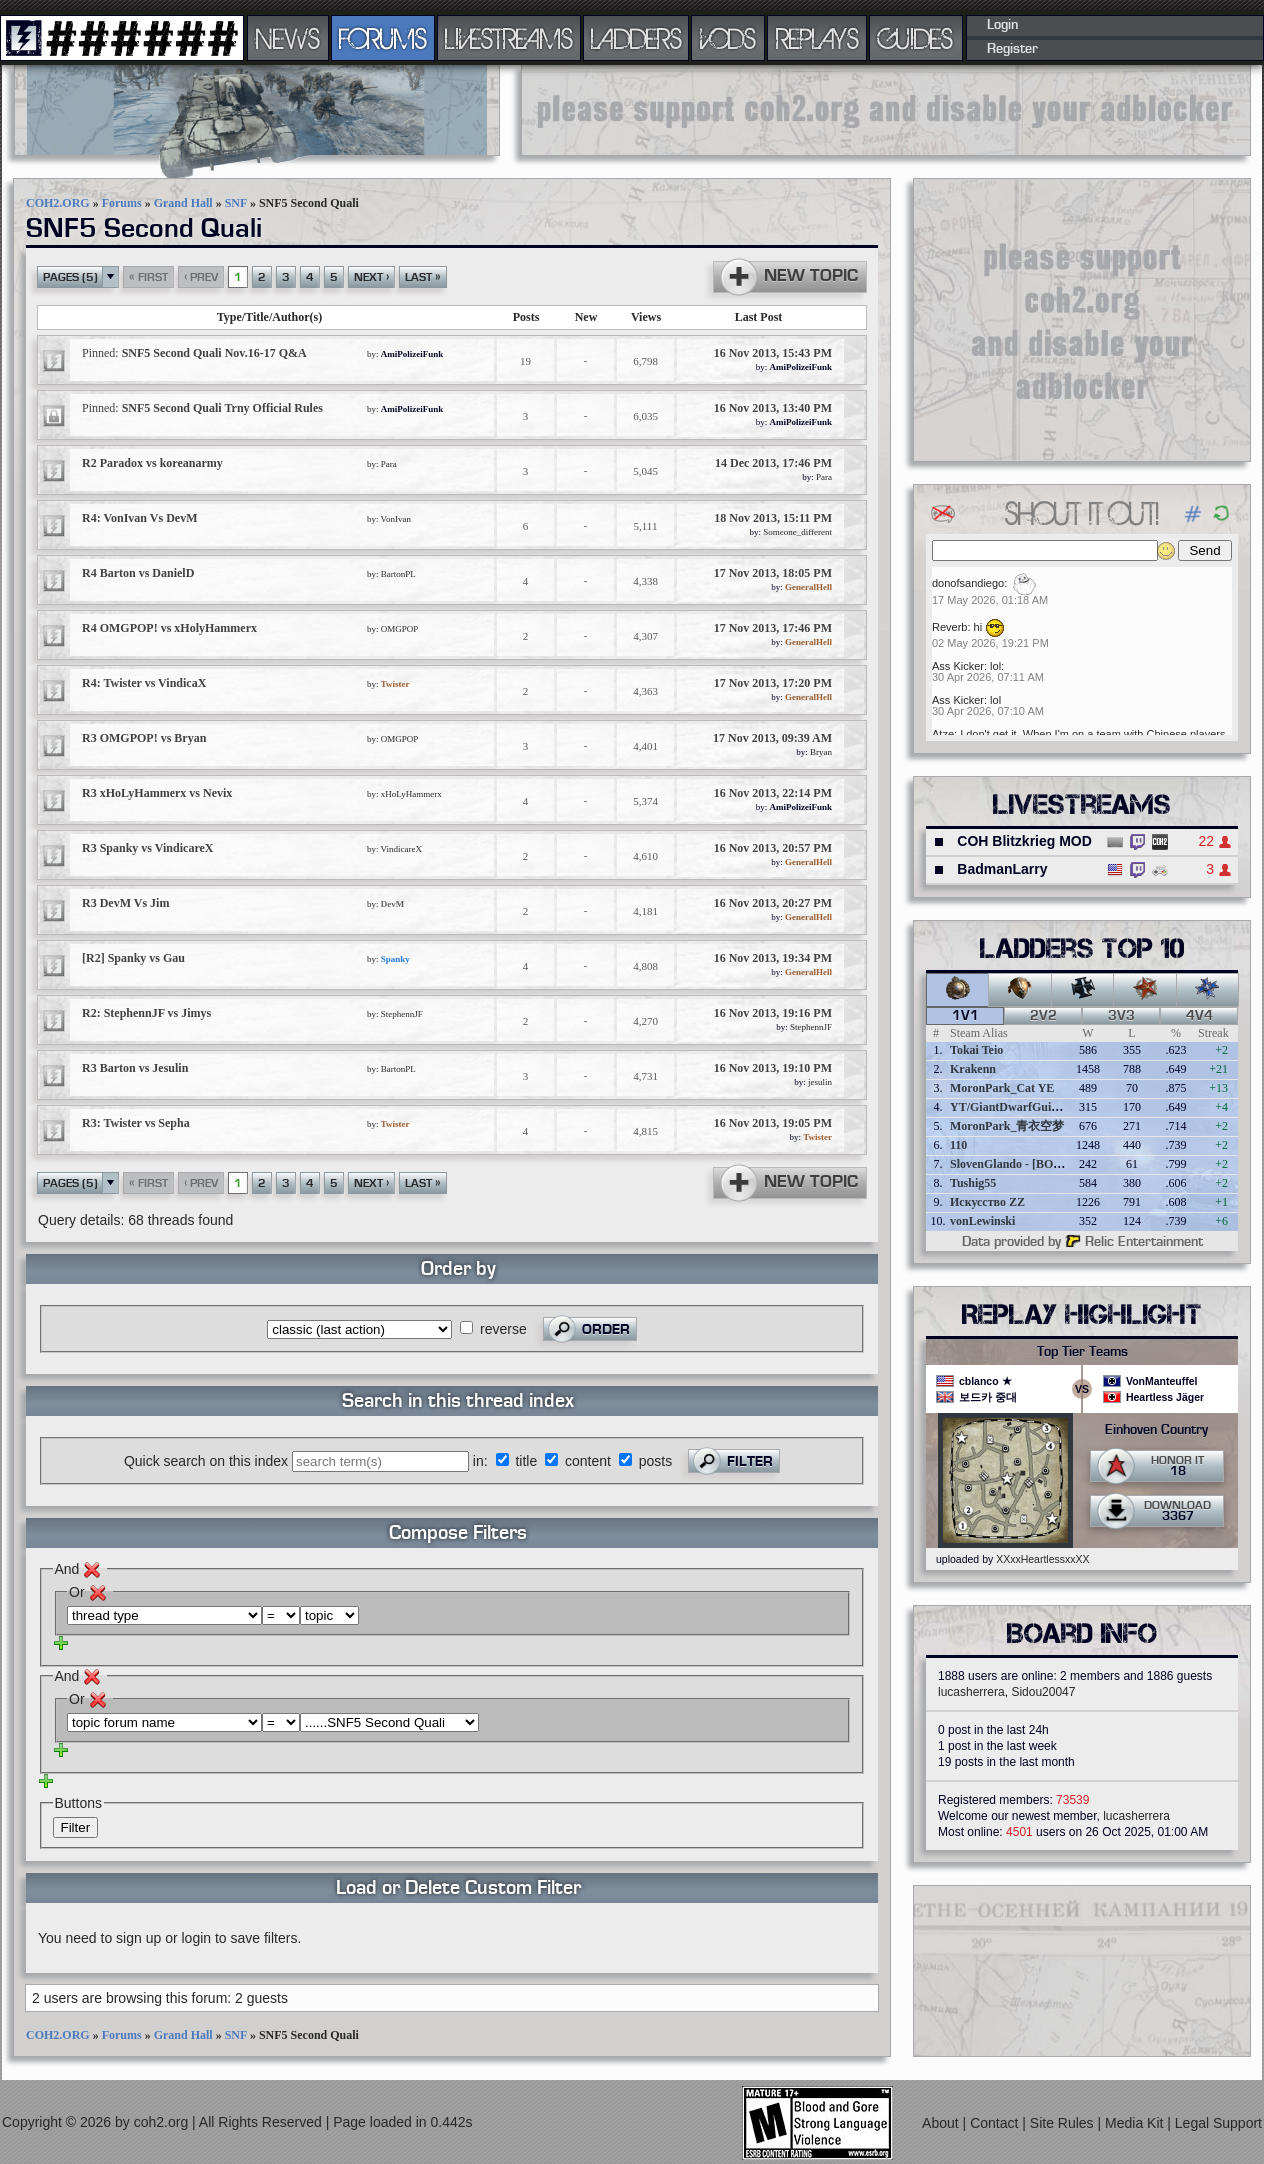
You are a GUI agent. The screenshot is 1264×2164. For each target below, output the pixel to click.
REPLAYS (817, 38)
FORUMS (383, 38)
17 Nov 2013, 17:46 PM (773, 628)
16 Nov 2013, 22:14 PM (773, 793)
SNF (236, 203)
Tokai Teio (976, 1050)
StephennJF (402, 1014)
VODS (728, 38)
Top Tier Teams (1082, 1352)
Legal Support (1218, 2123)
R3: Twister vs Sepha (136, 1123)
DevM (393, 904)
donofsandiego (968, 583)
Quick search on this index (206, 1461)
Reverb (949, 627)
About (942, 2123)
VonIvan (396, 519)
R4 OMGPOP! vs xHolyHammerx (169, 628)
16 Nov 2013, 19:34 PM (773, 958)
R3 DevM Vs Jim (125, 903)
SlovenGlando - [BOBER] (1016, 1164)
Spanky (395, 959)
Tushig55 (973, 1183)
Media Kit (1136, 2123)
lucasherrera (971, 1692)
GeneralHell (808, 587)
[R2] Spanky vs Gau (133, 958)
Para (389, 464)
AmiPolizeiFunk (412, 354)
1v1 (965, 1016)
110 (958, 1145)
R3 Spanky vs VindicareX (147, 848)
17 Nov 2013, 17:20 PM (773, 683)
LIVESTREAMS (509, 38)
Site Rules (1064, 2123)
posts (655, 1461)
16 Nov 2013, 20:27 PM (773, 903)
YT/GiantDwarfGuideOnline (1024, 1107)
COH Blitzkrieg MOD (1024, 841)
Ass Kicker (958, 666)
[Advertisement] (886, 110)
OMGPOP (400, 629)
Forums (122, 203)
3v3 (1121, 1016)
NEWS (288, 38)
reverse (503, 1329)
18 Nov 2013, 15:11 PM (773, 518)
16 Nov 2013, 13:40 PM (773, 408)
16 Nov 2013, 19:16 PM (773, 1013)
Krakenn (973, 1069)
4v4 (1199, 1016)
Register (1012, 49)
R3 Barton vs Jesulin (135, 1068)
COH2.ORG (58, 203)
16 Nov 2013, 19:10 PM (773, 1068)
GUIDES (916, 38)
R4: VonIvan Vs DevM (139, 518)
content (588, 1461)
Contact (996, 2123)
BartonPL (398, 574)
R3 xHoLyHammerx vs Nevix (157, 793)
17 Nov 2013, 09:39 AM (772, 738)
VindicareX (401, 849)
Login (1002, 25)
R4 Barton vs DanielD (138, 573)
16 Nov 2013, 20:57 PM (773, 848)
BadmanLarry (1002, 869)
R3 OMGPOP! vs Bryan (144, 738)
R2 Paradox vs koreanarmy (152, 463)
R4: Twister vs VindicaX (144, 683)
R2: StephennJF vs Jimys (146, 1013)
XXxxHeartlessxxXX (1042, 1559)
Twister (395, 684)
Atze (943, 734)
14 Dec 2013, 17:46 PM (773, 463)
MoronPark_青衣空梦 (1007, 1126)
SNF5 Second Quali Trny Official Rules (202, 408)
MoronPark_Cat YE (1002, 1088)
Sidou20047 (1043, 1692)
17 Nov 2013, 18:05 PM (773, 573)
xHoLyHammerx (411, 794)
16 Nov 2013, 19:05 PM (773, 1123)
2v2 (1043, 1016)
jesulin (820, 1082)
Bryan (821, 752)
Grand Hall (183, 203)
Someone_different (797, 532)
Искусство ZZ (987, 1202)
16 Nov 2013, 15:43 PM (773, 353)
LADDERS (636, 38)
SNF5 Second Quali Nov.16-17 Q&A (194, 353)
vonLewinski (982, 1221)
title (526, 1461)
